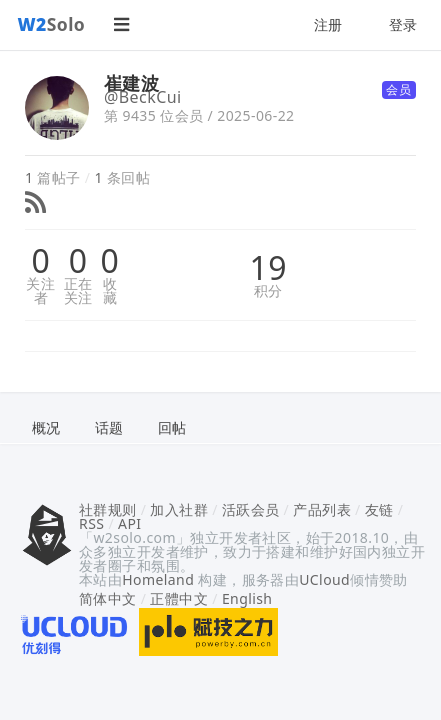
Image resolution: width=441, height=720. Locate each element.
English (247, 598)
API (129, 523)
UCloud (324, 579)
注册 (328, 24)
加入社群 (179, 509)
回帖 (172, 427)
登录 (403, 24)
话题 (109, 427)
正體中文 (179, 598)
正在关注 (78, 291)
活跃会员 (251, 509)
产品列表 (322, 509)
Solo (52, 24)
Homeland (158, 579)
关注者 (40, 291)
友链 (379, 509)
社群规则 (108, 509)
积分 (268, 291)
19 (268, 268)
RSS (91, 523)
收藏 (110, 291)
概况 (46, 427)
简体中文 (108, 598)
